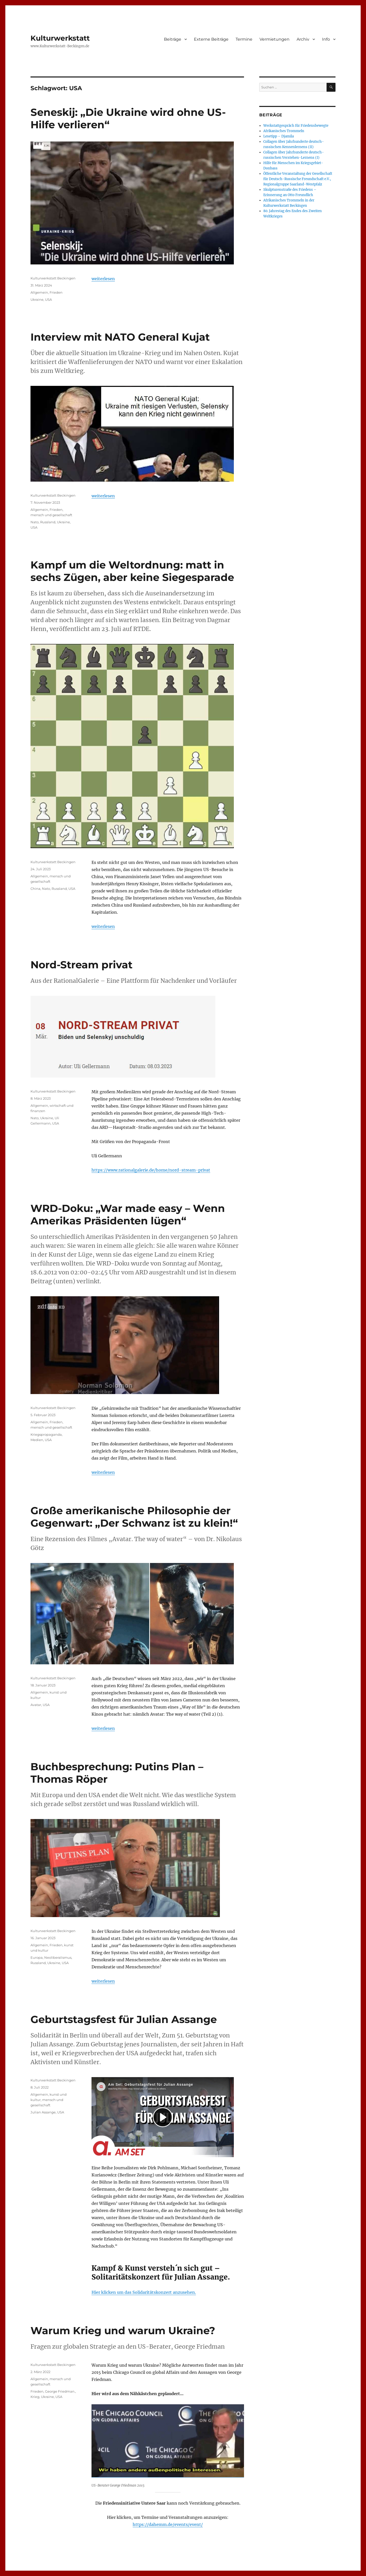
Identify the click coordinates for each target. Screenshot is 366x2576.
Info (326, 39)
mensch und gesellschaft (51, 515)
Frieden (56, 292)
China (35, 889)
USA (48, 299)
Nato (34, 522)
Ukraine (36, 299)
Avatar (35, 1705)
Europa (36, 1957)
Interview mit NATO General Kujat (120, 337)
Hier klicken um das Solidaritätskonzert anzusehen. (144, 2292)
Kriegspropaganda (46, 1434)
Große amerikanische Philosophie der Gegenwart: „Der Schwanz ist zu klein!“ (134, 1516)
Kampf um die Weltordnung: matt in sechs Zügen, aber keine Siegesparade (132, 571)
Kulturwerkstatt (60, 38)
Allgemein (39, 292)
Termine (244, 39)
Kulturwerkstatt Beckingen (52, 278)
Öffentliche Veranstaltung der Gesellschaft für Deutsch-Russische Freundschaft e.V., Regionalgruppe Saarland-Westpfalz (297, 178)
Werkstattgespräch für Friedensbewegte (295, 125)
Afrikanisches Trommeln (283, 131)
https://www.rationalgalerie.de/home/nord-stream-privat (151, 1170)
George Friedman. (60, 2391)
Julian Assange (43, 2112)
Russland (47, 522)
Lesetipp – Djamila (278, 136)
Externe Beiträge (211, 39)
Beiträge (172, 39)
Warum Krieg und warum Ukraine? (122, 2330)
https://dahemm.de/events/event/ (168, 2524)
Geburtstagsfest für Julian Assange (123, 2019)
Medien (36, 1440)
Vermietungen (274, 39)
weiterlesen (103, 278)
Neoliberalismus (57, 1957)
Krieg (34, 2397)
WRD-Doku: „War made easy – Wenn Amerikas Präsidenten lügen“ (127, 1214)
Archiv (303, 39)
